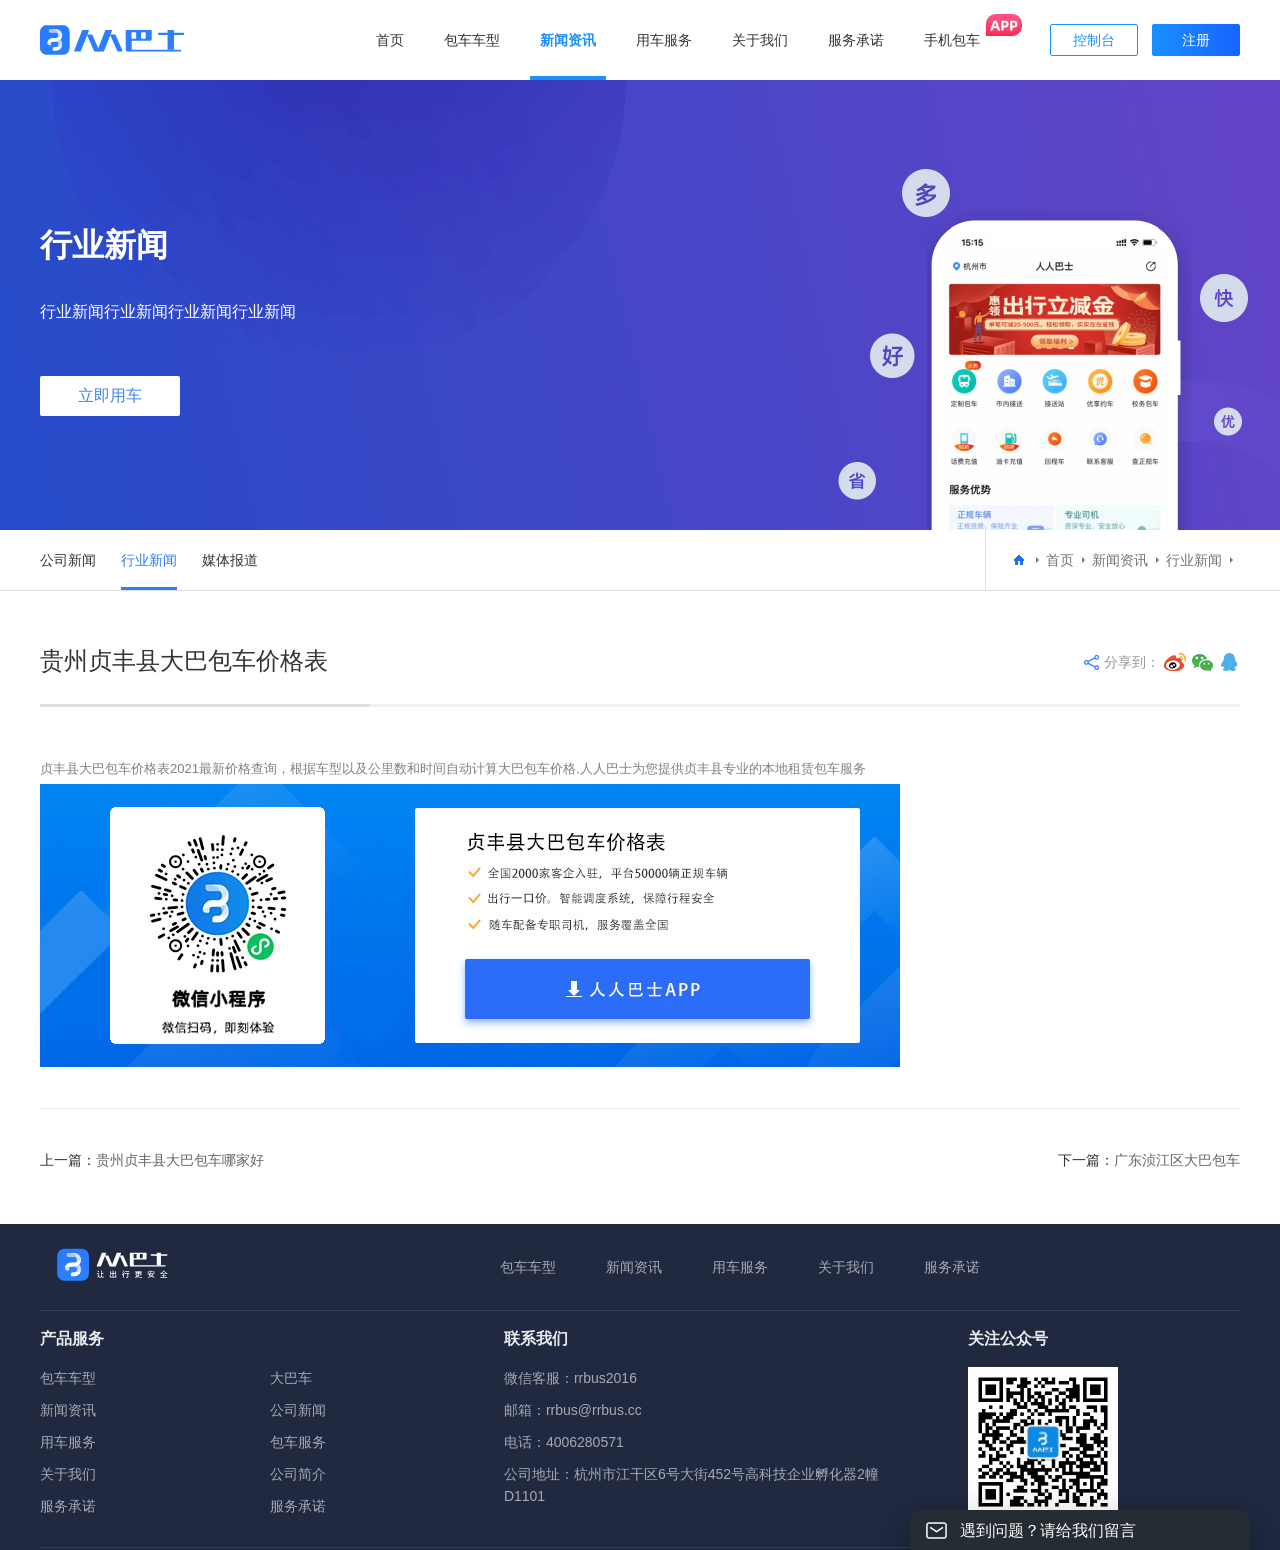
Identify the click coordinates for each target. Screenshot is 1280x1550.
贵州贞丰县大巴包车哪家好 (180, 1160)
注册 (1196, 40)
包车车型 (528, 1267)
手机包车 (952, 40)
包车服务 (298, 1442)
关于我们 (846, 1267)
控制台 (1094, 40)
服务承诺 (952, 1267)
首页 (390, 40)
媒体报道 (230, 560)
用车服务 (740, 1267)
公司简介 (298, 1474)
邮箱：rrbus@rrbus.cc (573, 1410)
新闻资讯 (1120, 560)
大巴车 (291, 1378)
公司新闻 (68, 560)
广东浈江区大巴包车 (1177, 1160)
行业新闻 (149, 560)
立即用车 (110, 395)
